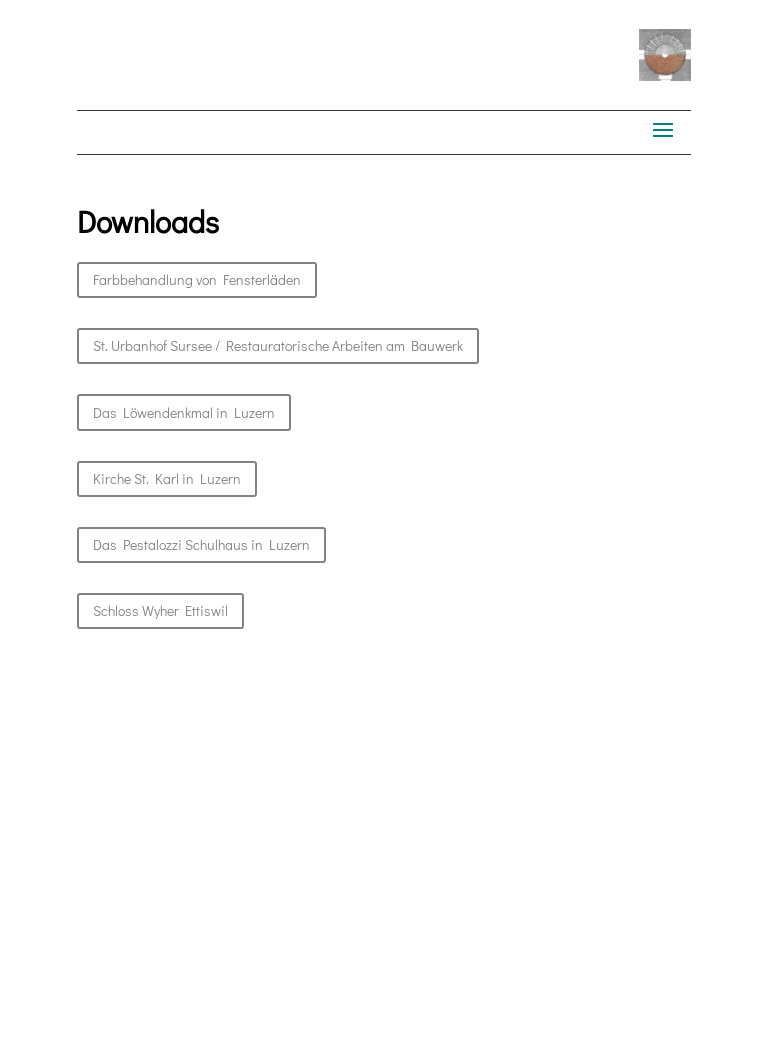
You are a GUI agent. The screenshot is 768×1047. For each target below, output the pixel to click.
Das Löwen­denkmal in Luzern (184, 412)
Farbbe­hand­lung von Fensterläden (197, 279)
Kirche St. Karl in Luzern (167, 478)
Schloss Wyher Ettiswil (160, 610)
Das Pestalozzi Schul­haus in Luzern (201, 544)
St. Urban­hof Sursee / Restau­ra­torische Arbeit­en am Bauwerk (278, 345)
